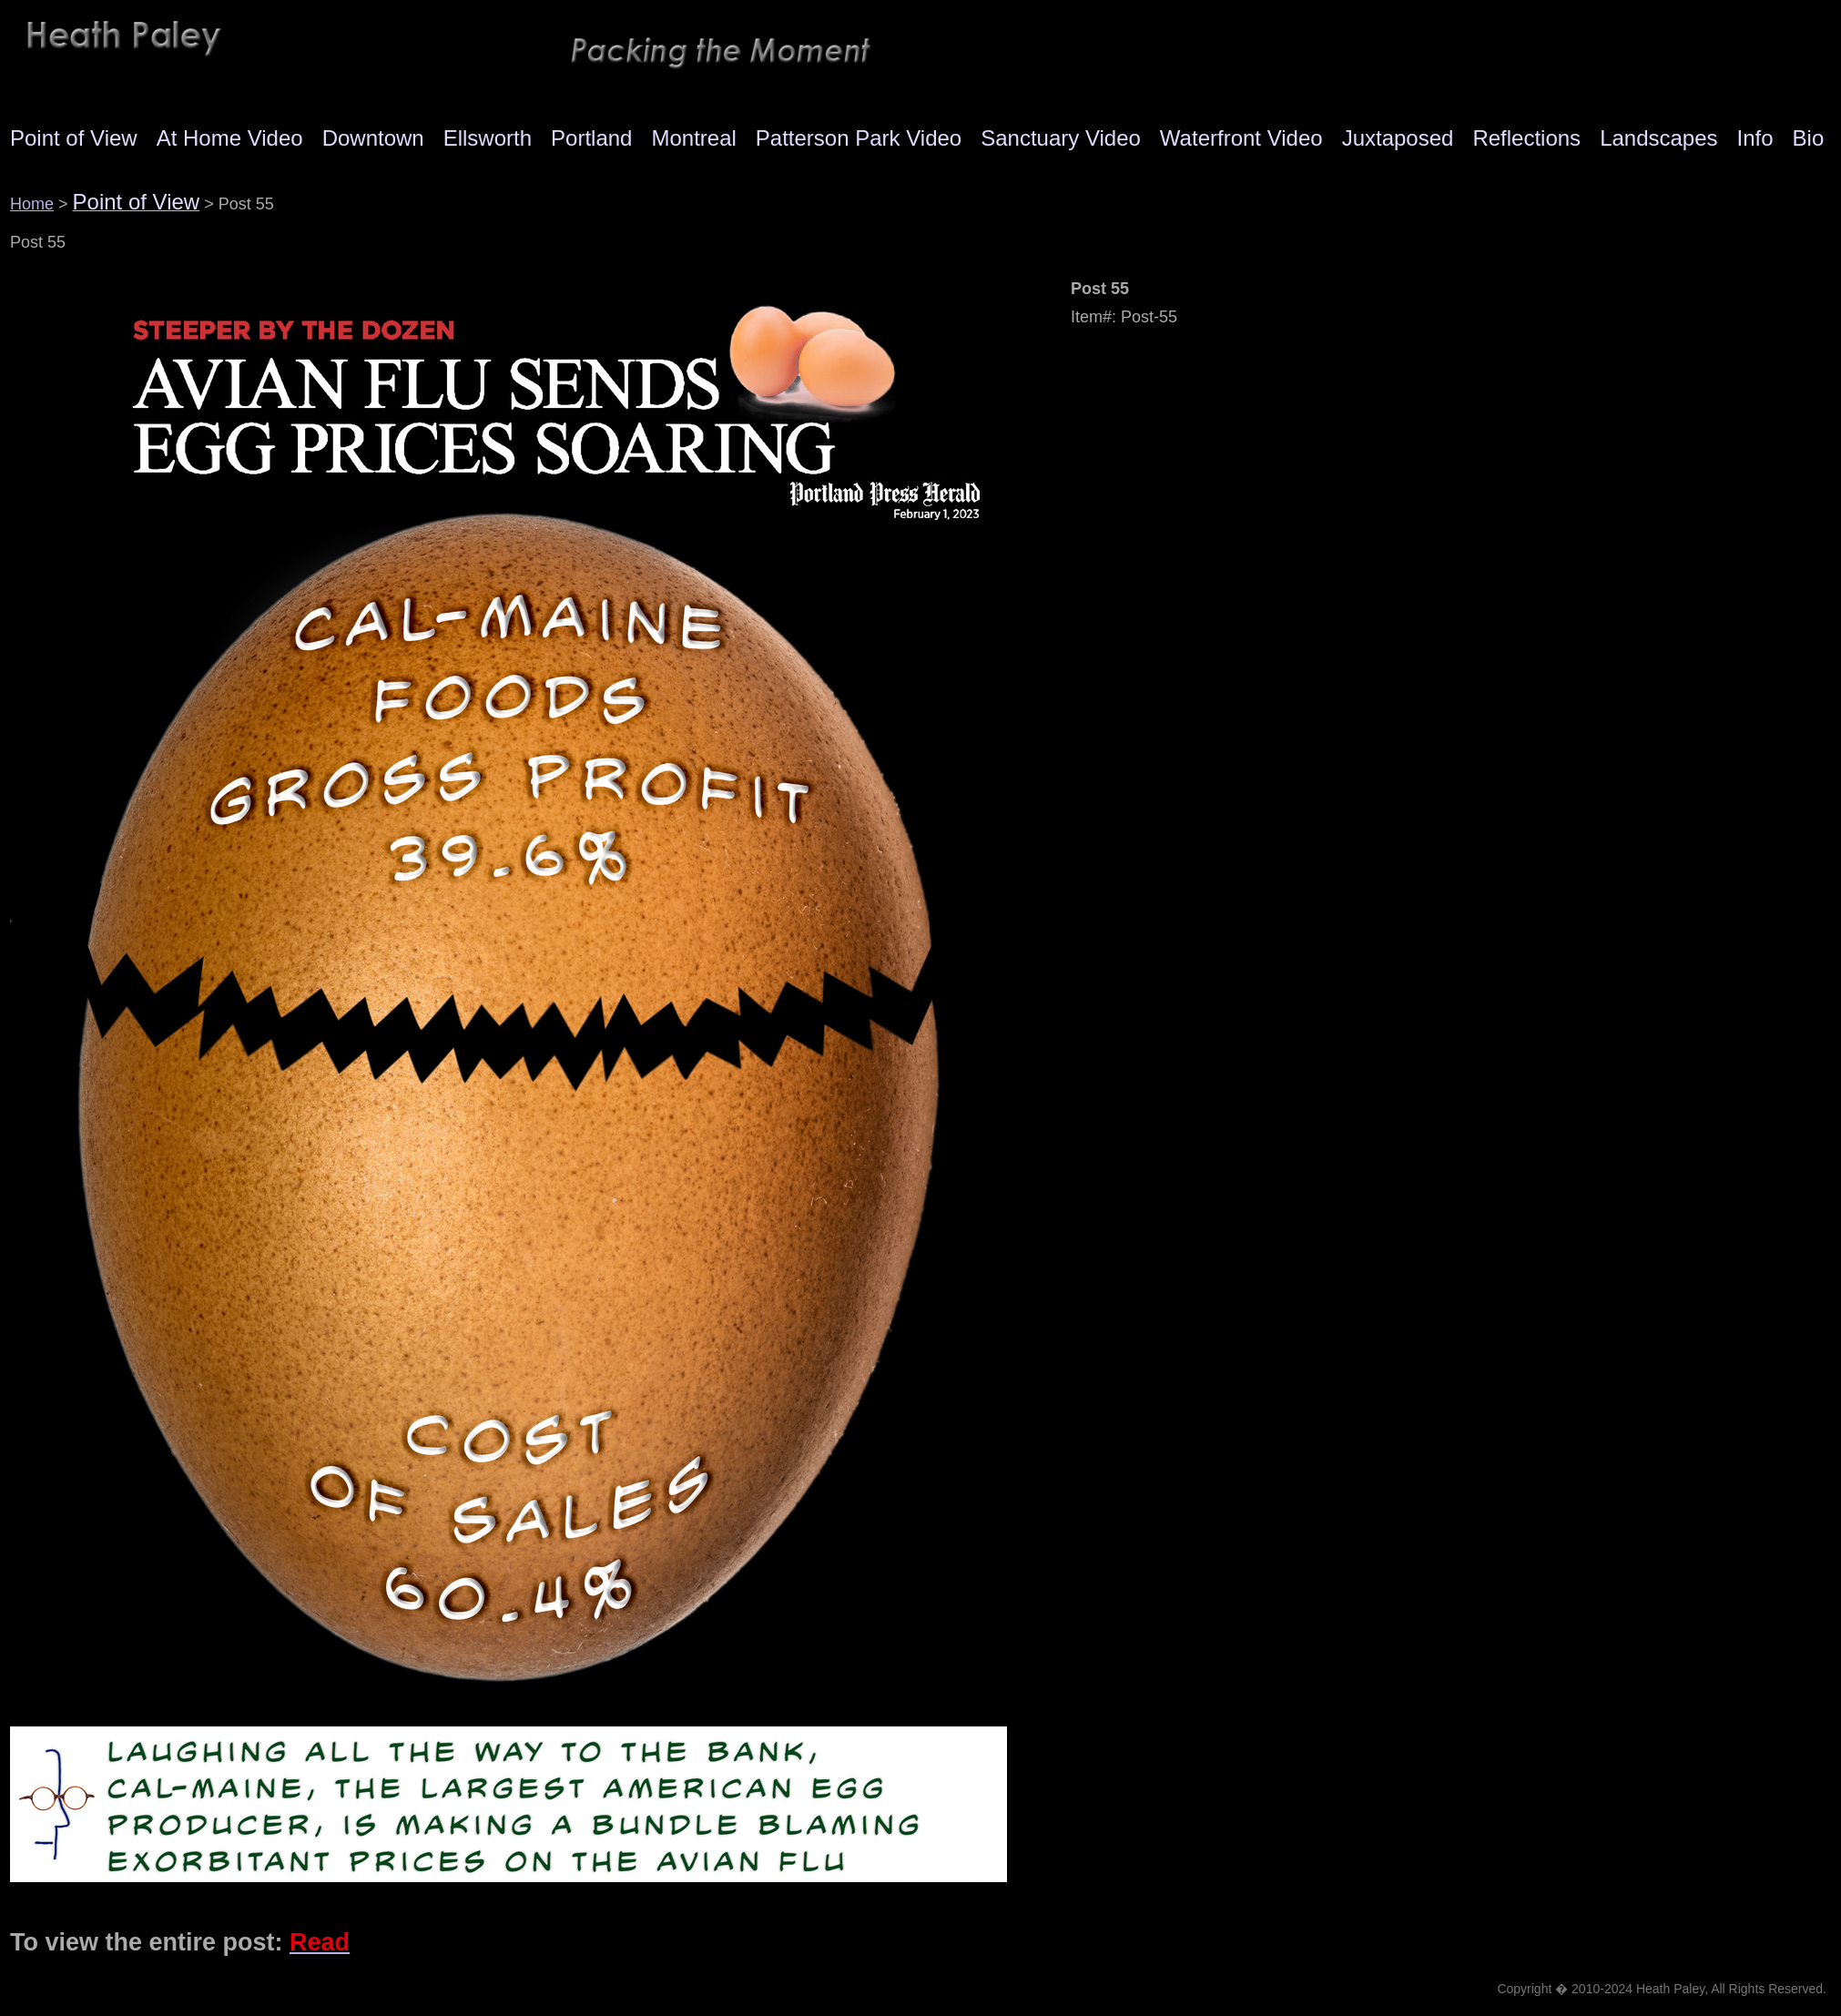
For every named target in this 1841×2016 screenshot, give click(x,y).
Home (32, 204)
